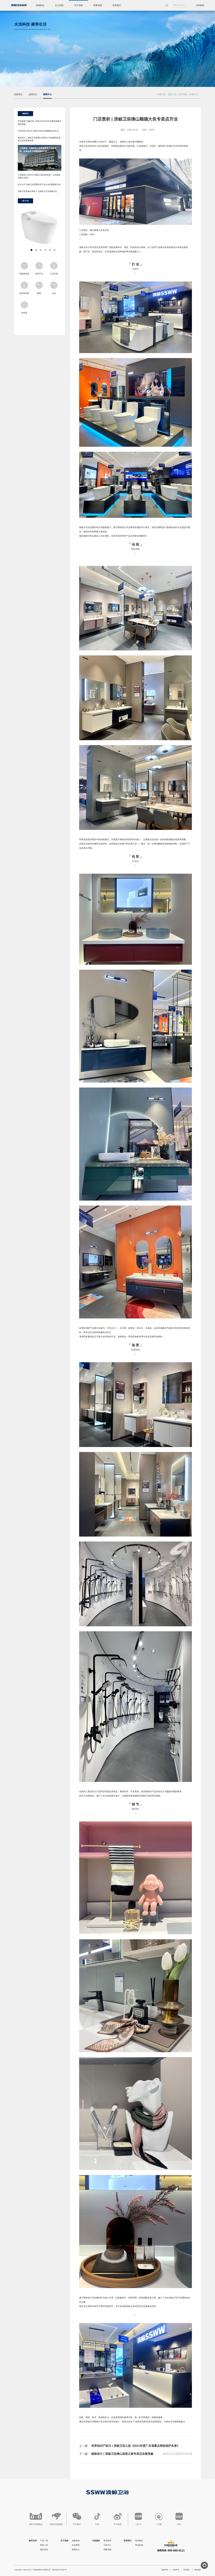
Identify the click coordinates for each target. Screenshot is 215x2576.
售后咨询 (107, 2541)
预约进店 (44, 2549)
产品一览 (44, 2541)
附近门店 (44, 2545)
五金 (53, 288)
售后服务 (139, 2541)
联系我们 (117, 5)
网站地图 (197, 2570)
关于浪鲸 (78, 5)
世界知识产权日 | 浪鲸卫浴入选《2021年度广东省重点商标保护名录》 (135, 2445)
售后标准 (139, 2545)
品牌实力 (33, 94)
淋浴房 (24, 307)
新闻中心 (47, 94)
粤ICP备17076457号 (59, 2570)
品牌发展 (76, 2541)
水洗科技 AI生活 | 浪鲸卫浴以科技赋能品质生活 (38, 131)
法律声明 (175, 2570)
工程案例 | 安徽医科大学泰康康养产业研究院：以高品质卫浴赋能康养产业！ (38, 149)
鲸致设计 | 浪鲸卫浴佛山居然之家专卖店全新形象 (122, 2453)
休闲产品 (39, 268)
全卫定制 (59, 5)
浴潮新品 (40, 5)
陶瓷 (39, 288)
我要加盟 (97, 5)
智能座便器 (24, 268)
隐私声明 (165, 2570)
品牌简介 (18, 94)
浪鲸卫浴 (172, 94)
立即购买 (200, 5)
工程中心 (107, 2545)
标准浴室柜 (24, 288)
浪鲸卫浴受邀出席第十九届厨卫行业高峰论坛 (37, 191)
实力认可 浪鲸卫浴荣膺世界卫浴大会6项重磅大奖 (39, 184)
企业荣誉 (76, 2545)
